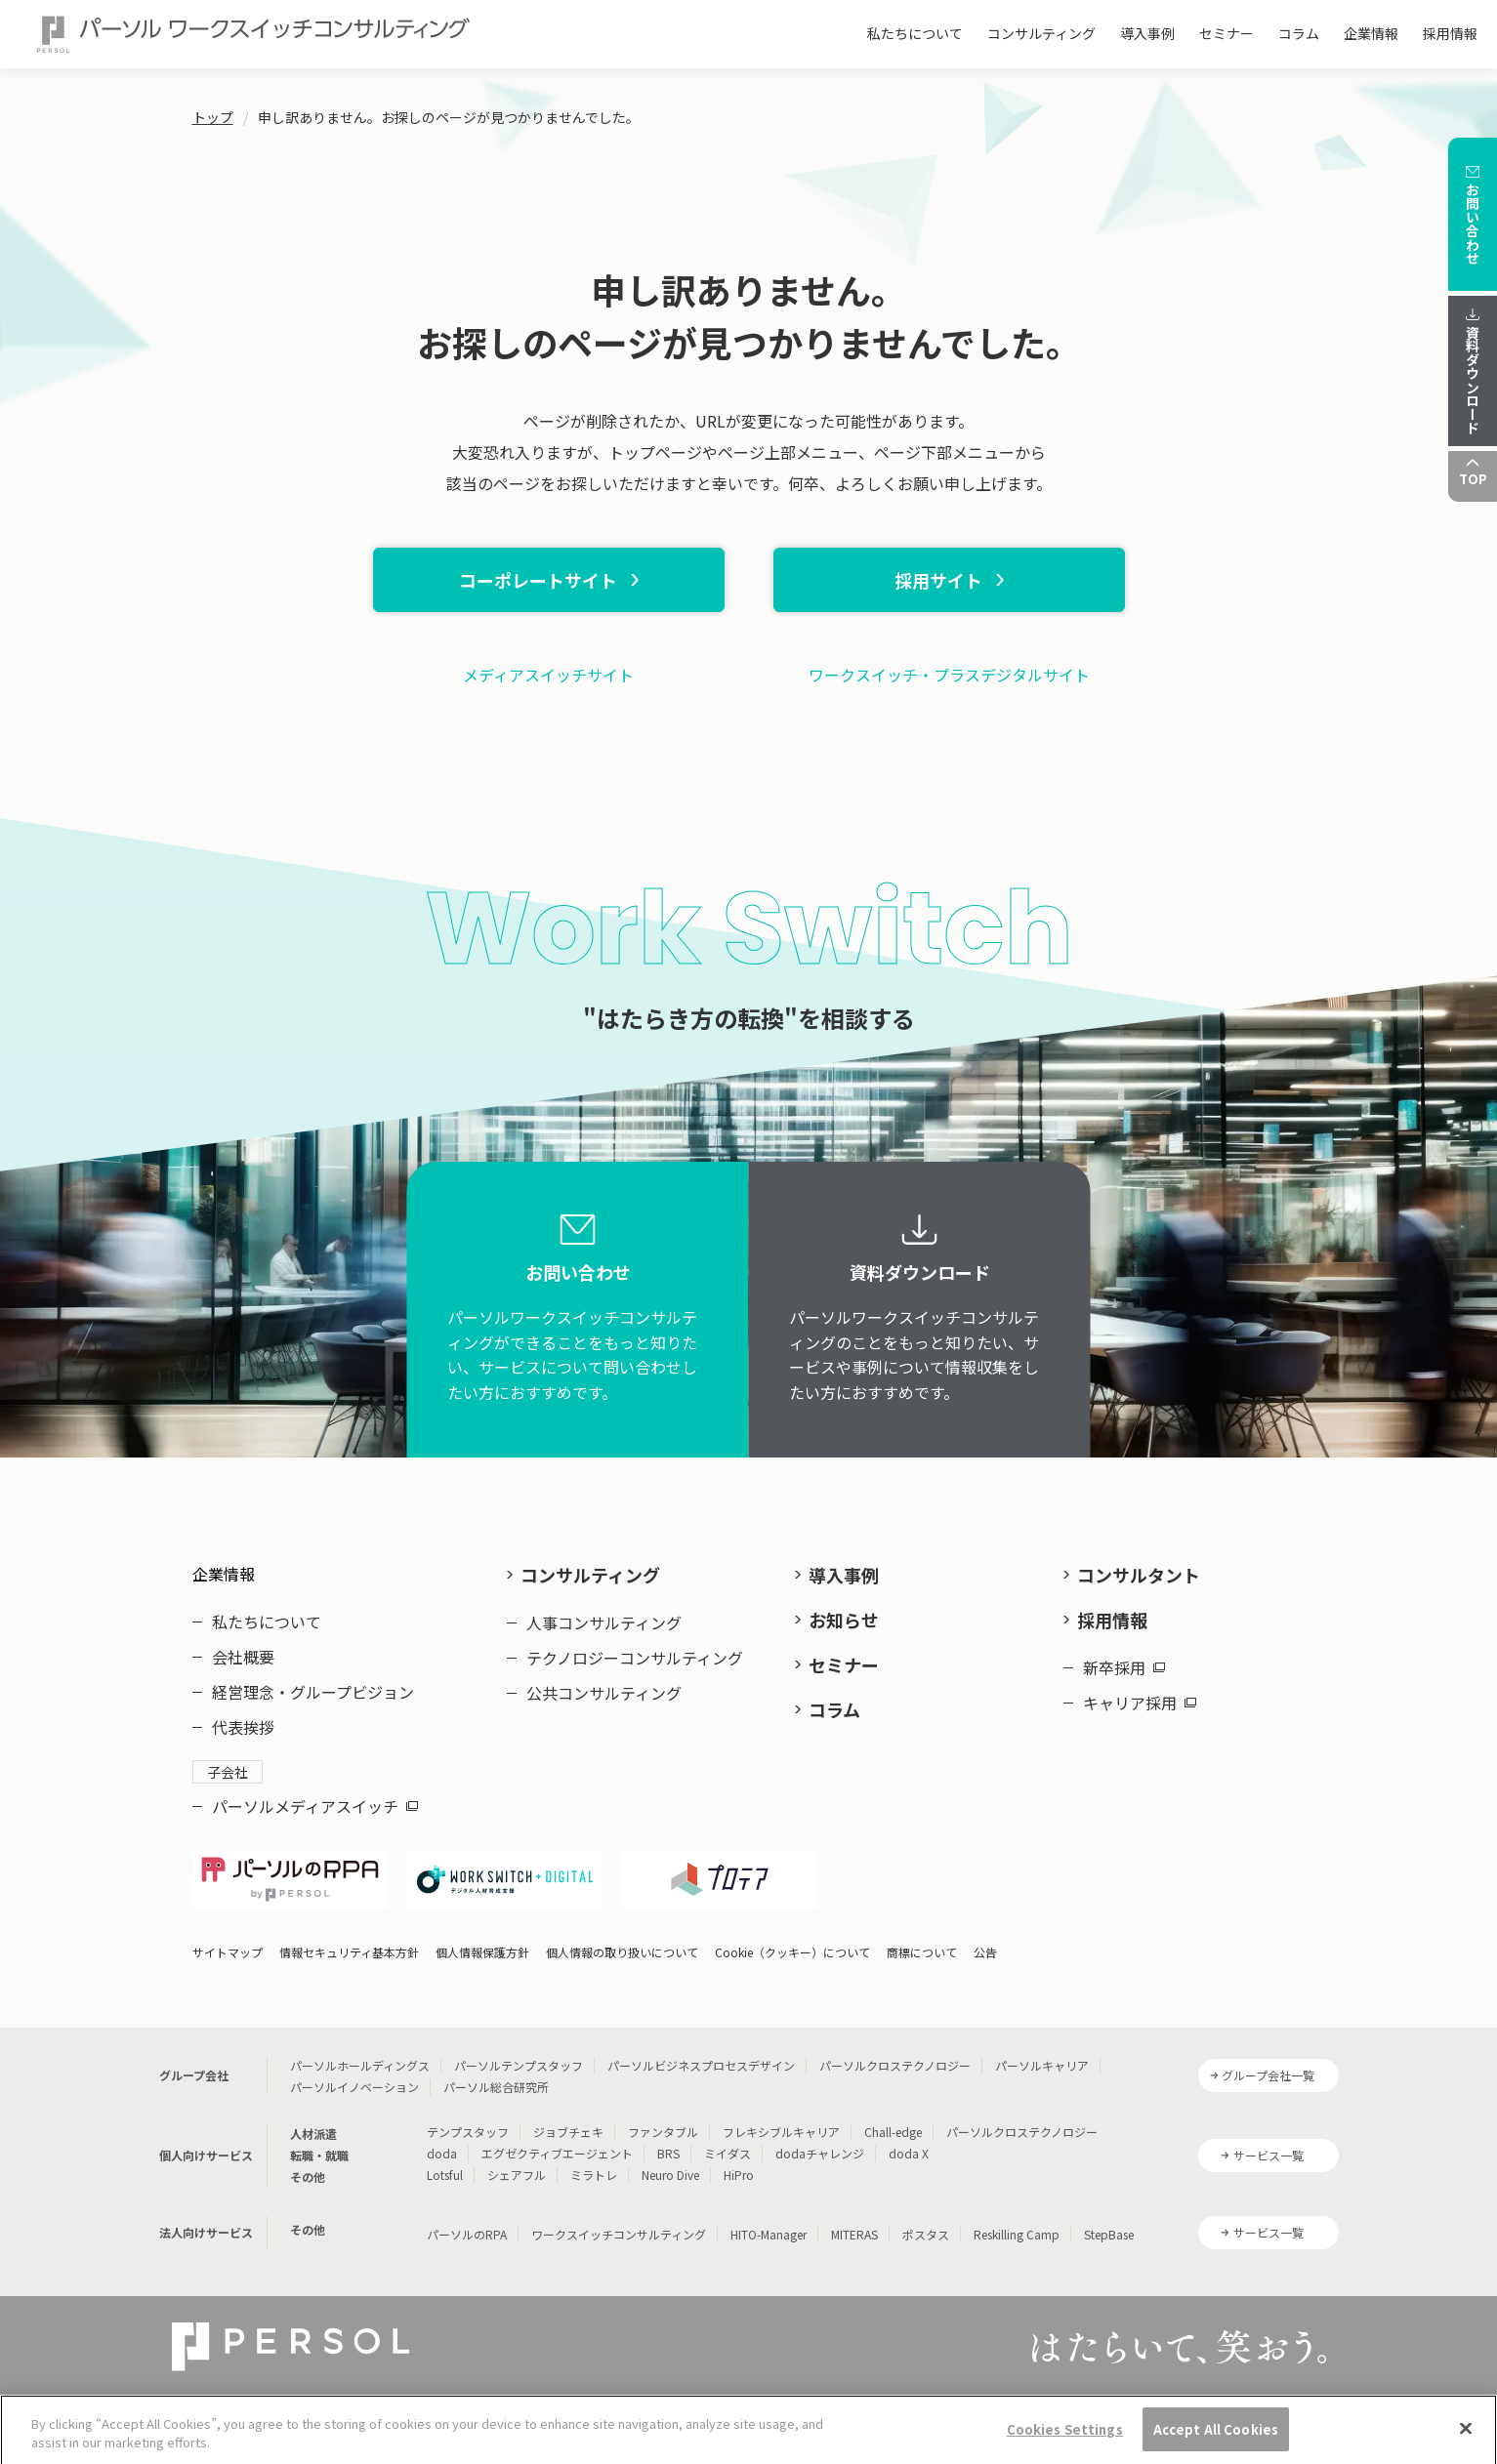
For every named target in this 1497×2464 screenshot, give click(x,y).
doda (442, 2153)
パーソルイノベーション (354, 2086)
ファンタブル (663, 2131)
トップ (212, 117)
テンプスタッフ (468, 2131)
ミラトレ (593, 2174)
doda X (909, 2153)
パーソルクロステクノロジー (895, 2065)
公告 (985, 1952)
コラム (1298, 33)
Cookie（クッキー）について (792, 1952)
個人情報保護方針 (482, 1952)
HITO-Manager (768, 2234)
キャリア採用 (1139, 1702)
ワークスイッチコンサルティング (618, 2234)
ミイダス (727, 2153)
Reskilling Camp (1017, 2234)
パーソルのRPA (467, 2234)
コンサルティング (1041, 33)
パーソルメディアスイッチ (315, 1806)
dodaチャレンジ (819, 2153)
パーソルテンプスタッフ (518, 2065)
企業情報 (1371, 33)
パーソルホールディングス (360, 2065)
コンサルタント (1138, 1574)
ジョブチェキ (568, 2131)
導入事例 (1147, 33)
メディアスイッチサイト (548, 674)
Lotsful (445, 2174)
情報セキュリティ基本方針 (349, 1952)
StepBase (1109, 2234)
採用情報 (1450, 33)
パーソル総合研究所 (496, 2086)
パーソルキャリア (1042, 2065)
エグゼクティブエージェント (557, 2153)
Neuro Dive (670, 2174)
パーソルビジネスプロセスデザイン (701, 2065)
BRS (668, 2153)
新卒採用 (1124, 1667)
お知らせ (844, 1619)
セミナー (1226, 33)
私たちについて (915, 33)
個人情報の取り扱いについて (622, 1952)
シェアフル (516, 2174)
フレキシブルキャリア (781, 2131)
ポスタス (925, 2234)
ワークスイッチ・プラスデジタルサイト (949, 674)
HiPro (739, 2174)
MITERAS (854, 2234)
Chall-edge (893, 2131)
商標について (922, 1952)
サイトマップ (227, 1952)
